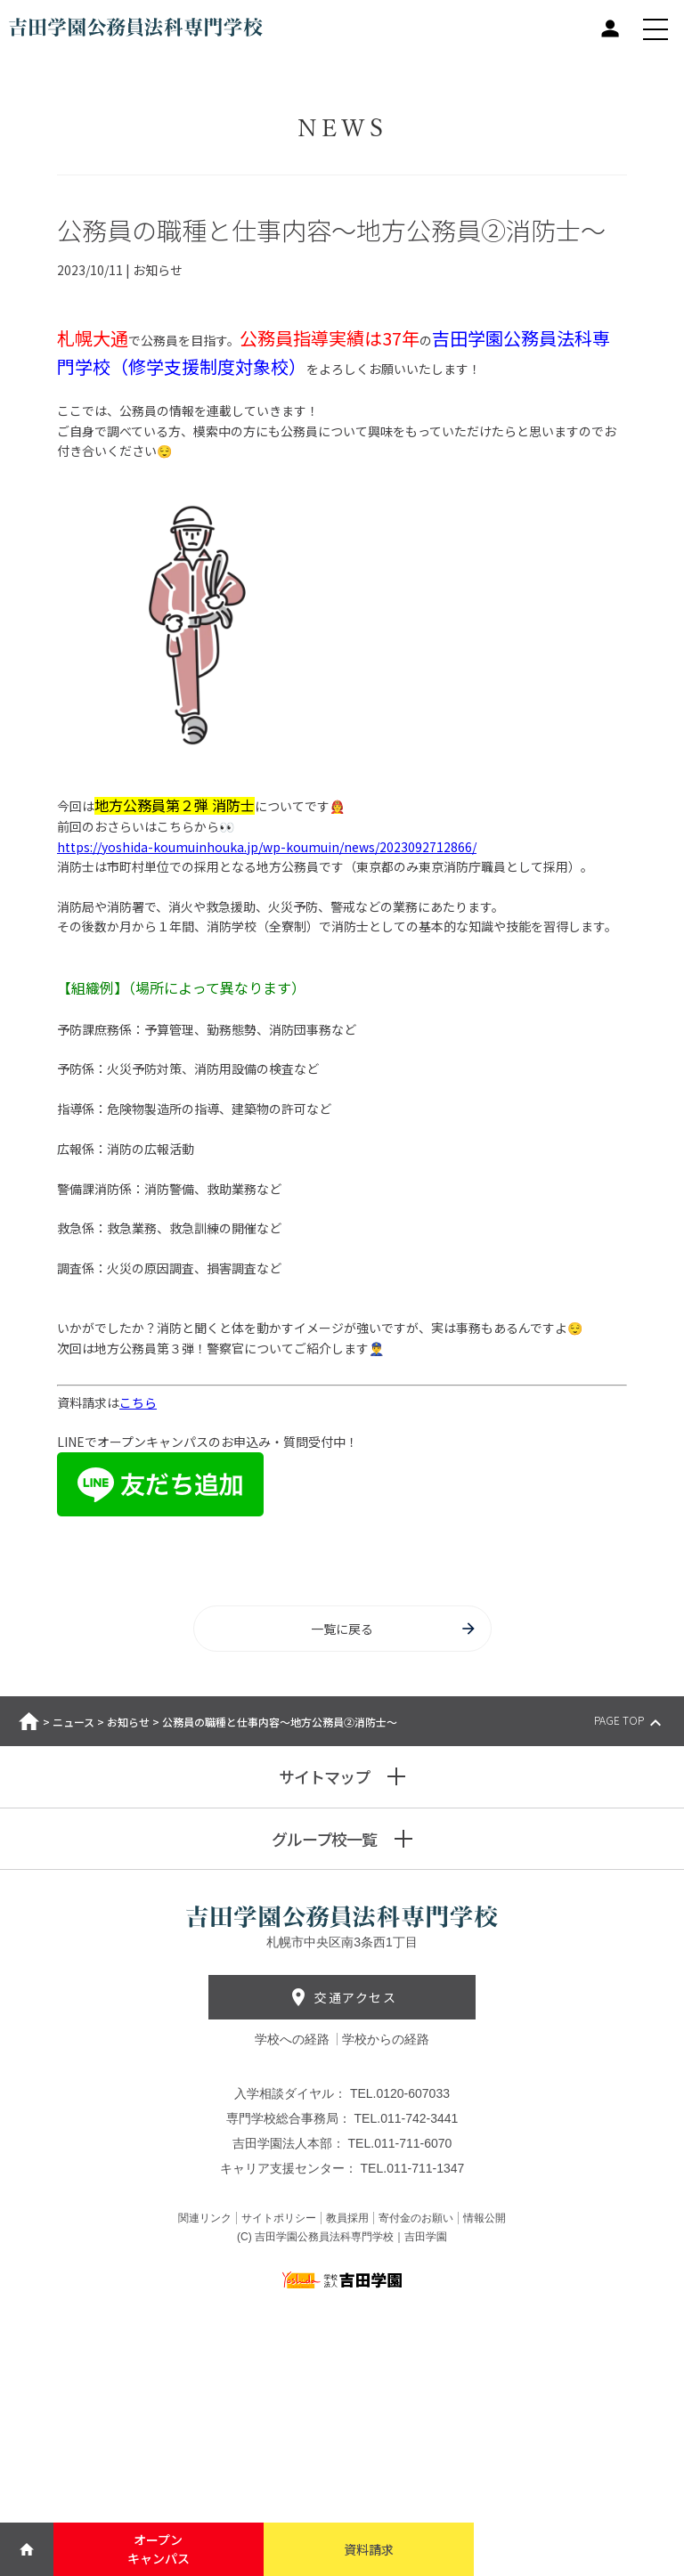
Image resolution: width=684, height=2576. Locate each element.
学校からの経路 (385, 2039)
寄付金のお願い (416, 2218)
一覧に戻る (394, 1628)
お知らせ (128, 1721)
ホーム (29, 1721)
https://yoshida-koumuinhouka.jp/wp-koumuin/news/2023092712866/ (266, 847)
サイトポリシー (278, 2218)
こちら (138, 1402)
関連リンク (205, 2218)
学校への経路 (294, 2039)
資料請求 (369, 2549)
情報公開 (484, 2218)
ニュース (73, 1721)
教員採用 (347, 2218)
